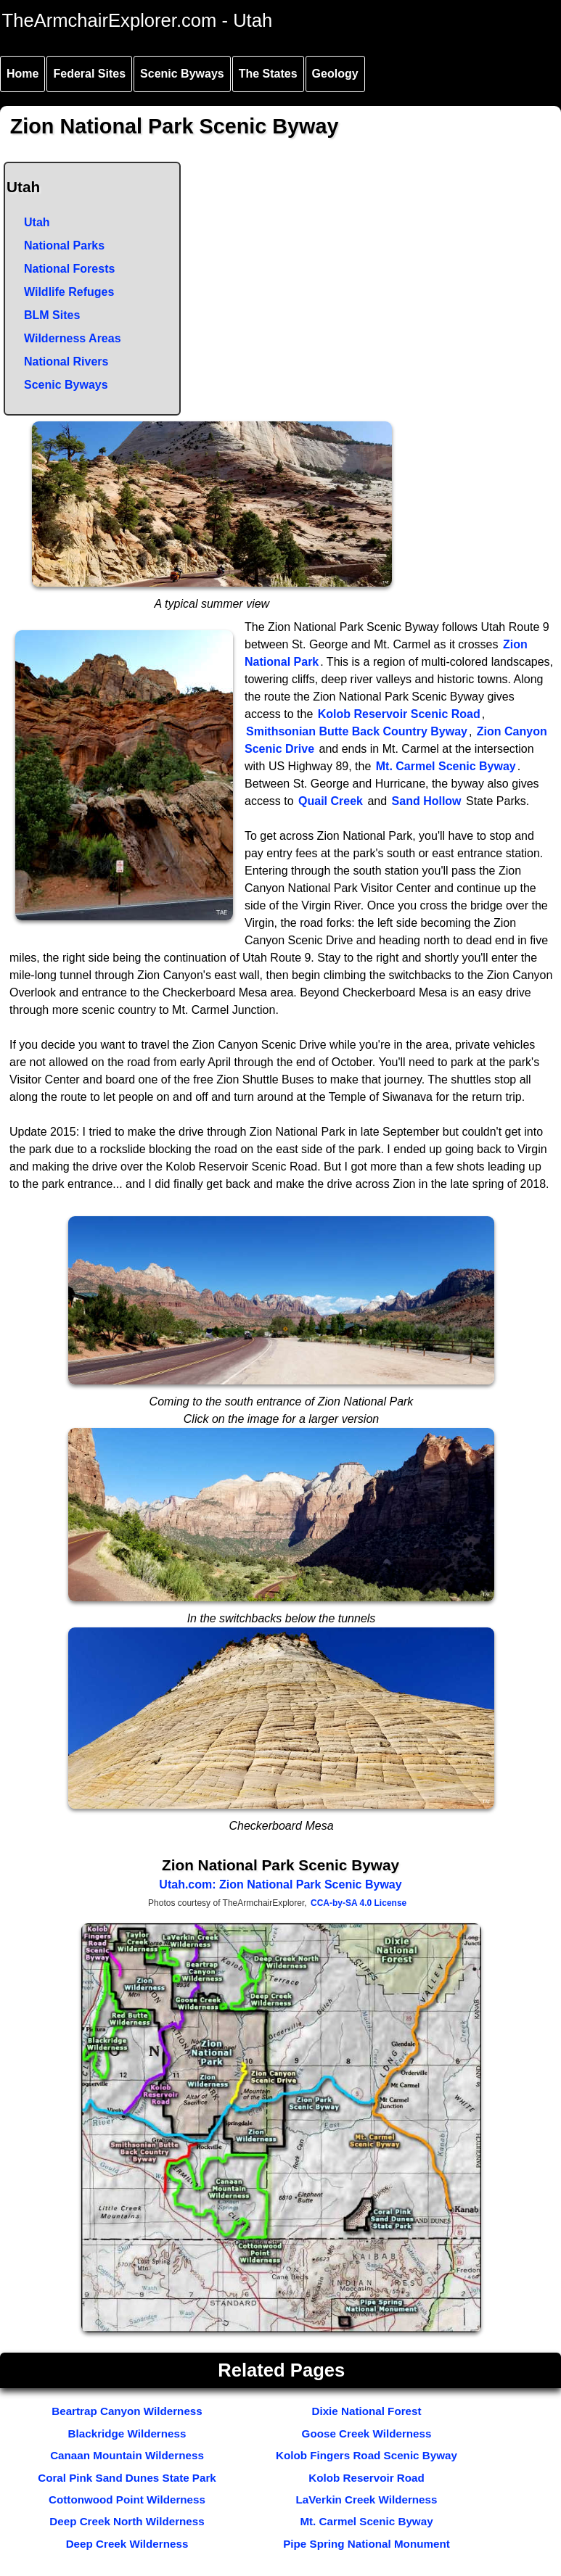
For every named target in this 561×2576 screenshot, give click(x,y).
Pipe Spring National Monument (366, 2544)
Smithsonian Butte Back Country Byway (356, 731)
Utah (37, 222)
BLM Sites (52, 315)
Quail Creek (330, 801)
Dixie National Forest (366, 2411)
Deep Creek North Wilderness (126, 2521)
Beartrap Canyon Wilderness (127, 2411)
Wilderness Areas (72, 338)
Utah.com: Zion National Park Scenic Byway (280, 1884)
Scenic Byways (182, 73)
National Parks (64, 245)
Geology (335, 73)
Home (22, 73)
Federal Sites (89, 73)
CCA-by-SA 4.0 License (358, 1903)
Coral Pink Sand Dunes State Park (127, 2478)
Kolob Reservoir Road (366, 2478)
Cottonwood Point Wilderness (127, 2499)
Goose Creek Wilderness (367, 2433)
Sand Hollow (427, 801)
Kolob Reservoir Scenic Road (399, 714)
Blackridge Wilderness (127, 2433)
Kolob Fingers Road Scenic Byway (366, 2455)
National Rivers (66, 361)
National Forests (69, 269)
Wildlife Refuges (69, 292)
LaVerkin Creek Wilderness (367, 2499)
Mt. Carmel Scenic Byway (446, 766)
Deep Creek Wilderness (127, 2544)
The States (268, 73)
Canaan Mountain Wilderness (127, 2455)
